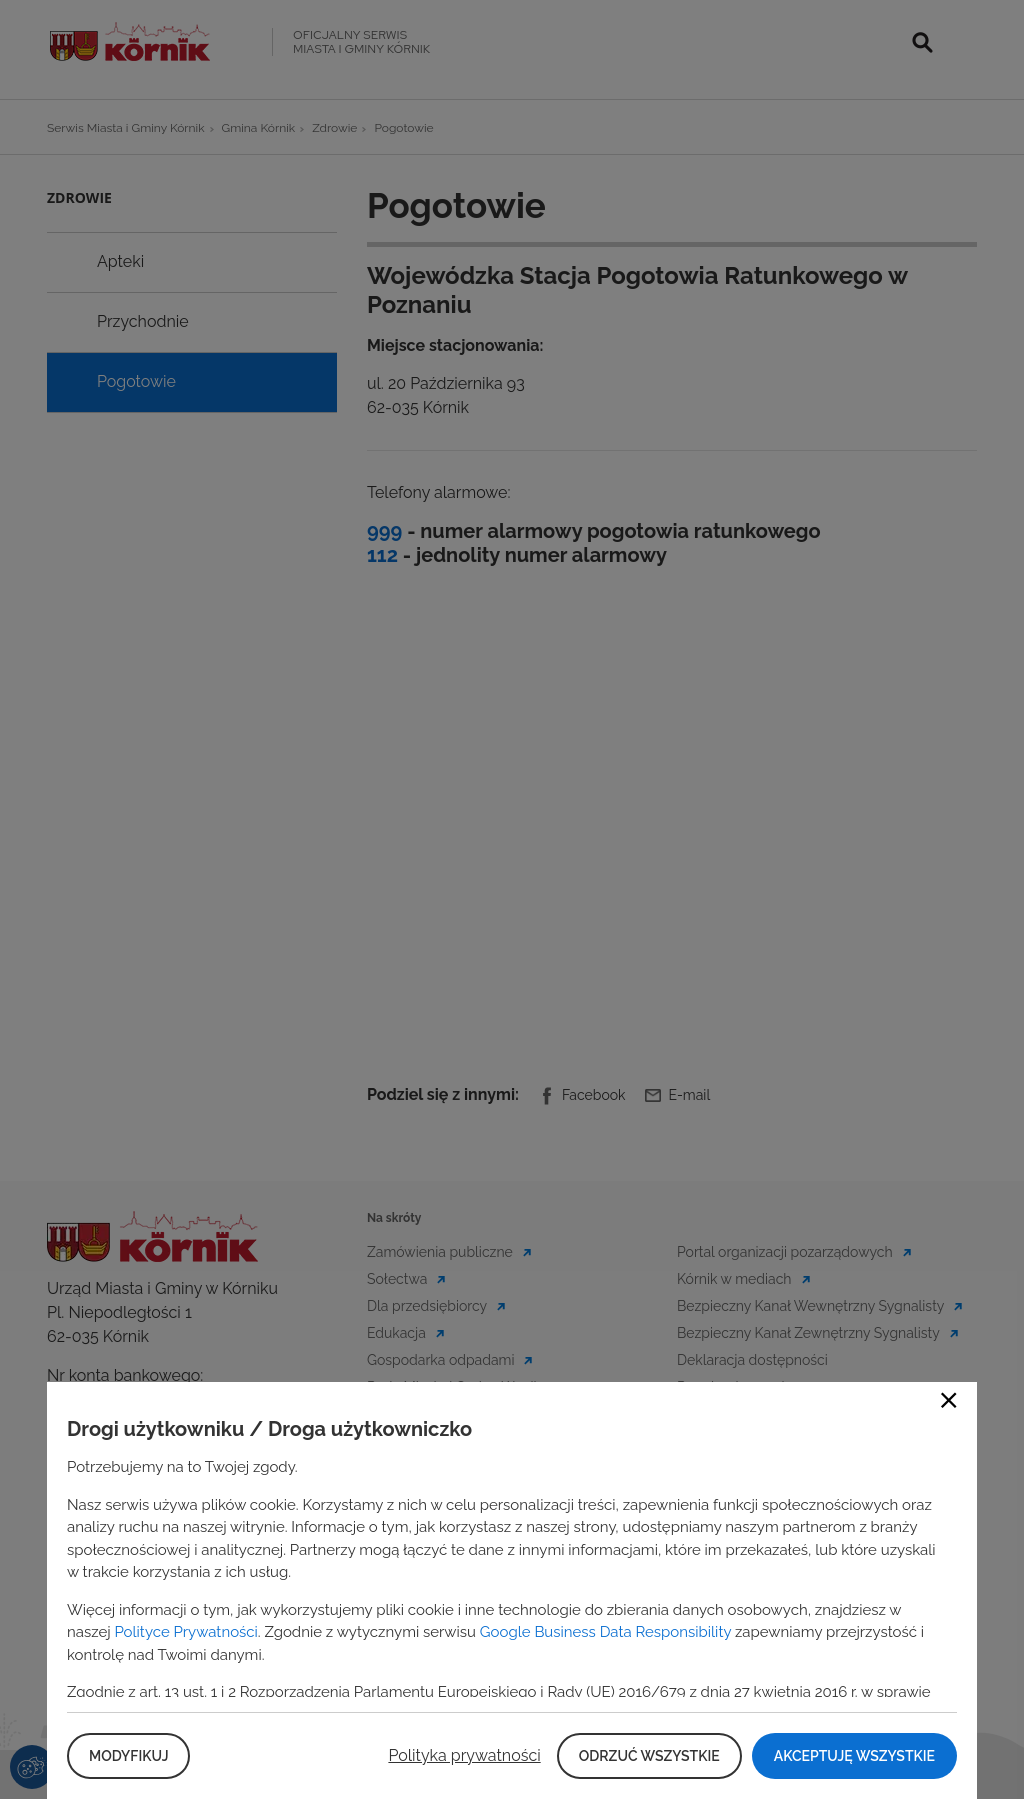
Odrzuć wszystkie (649, 1756)
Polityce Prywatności (185, 1632)
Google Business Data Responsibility (605, 1632)
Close (949, 1400)
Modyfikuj (128, 1756)
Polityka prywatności (464, 1755)
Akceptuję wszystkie (854, 1756)
